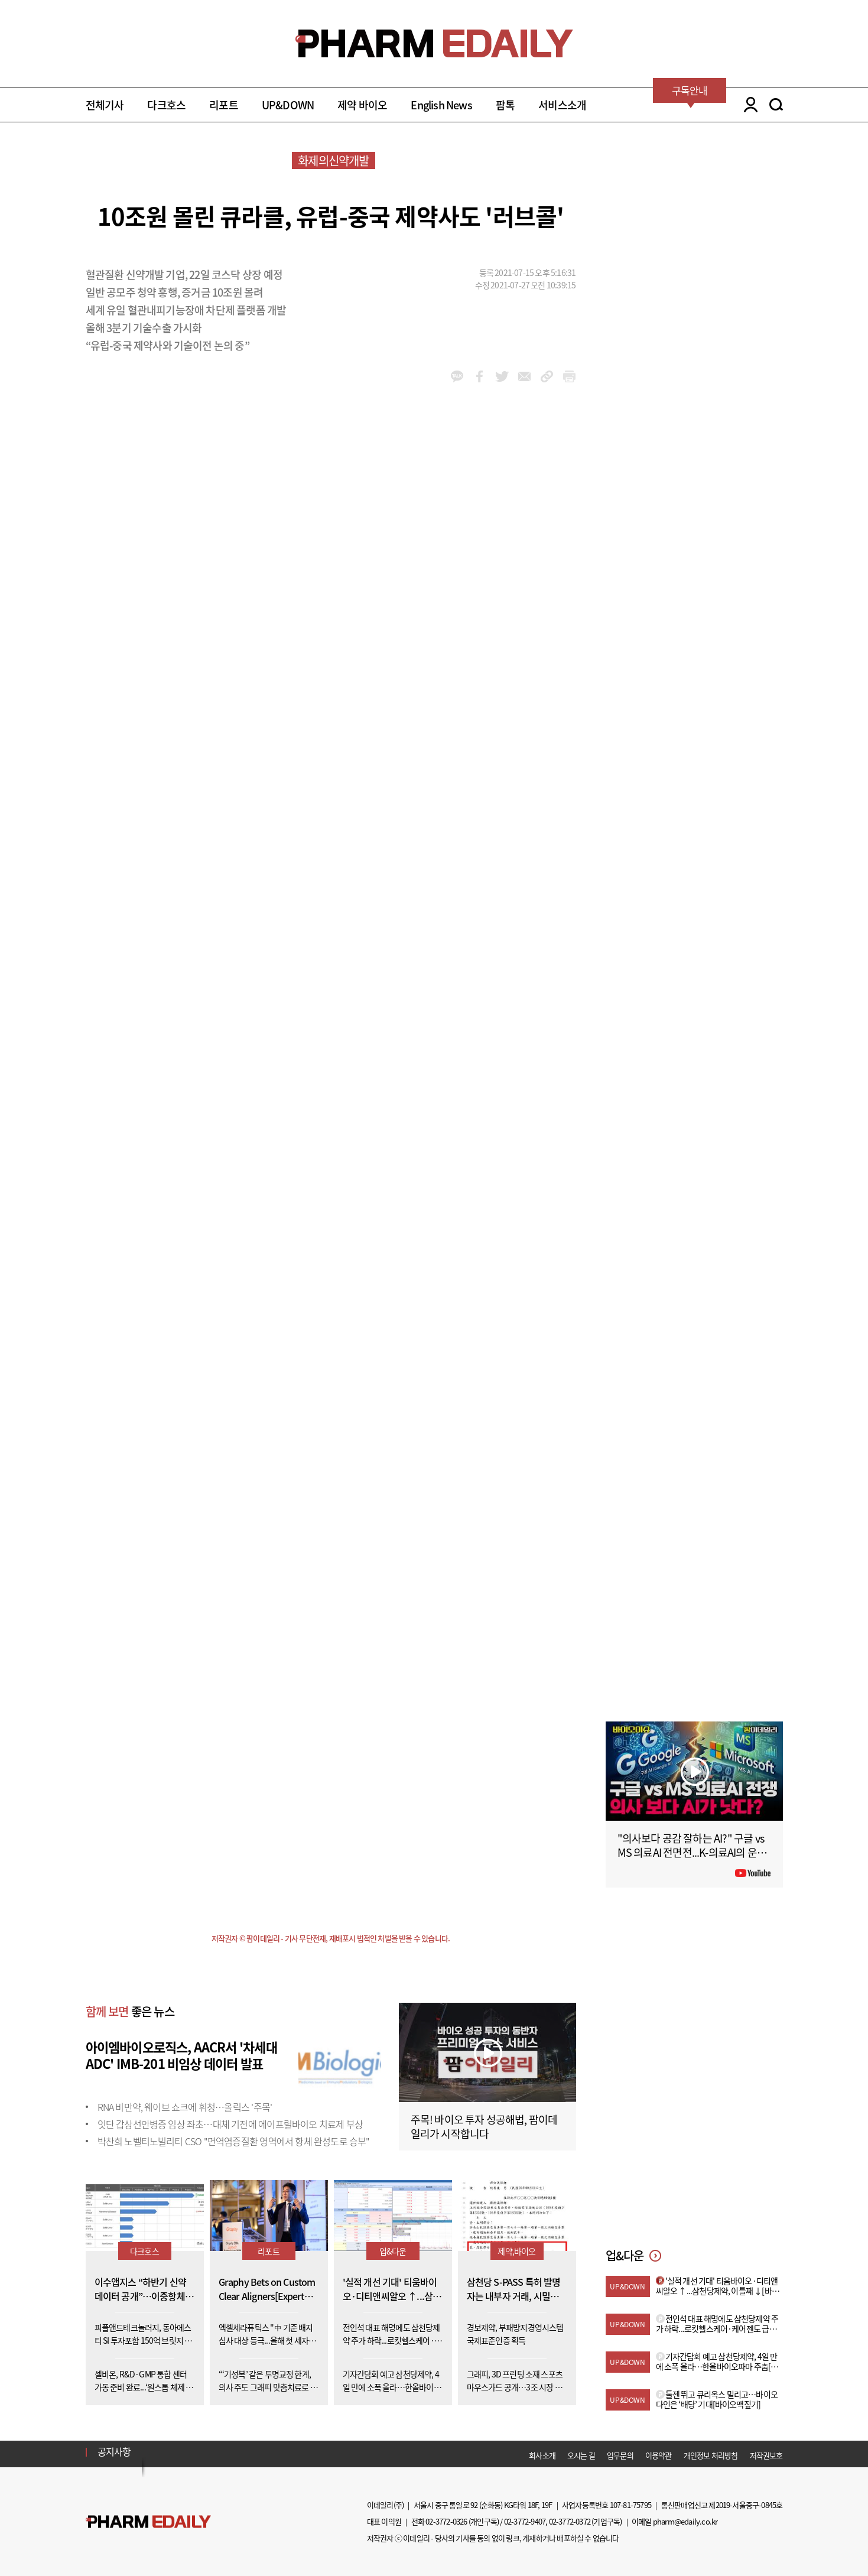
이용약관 (658, 2455)
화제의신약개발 (333, 160)
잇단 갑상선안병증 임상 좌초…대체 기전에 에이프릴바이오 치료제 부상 (230, 2124)
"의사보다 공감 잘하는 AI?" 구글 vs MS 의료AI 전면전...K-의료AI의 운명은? (692, 1852)
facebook (479, 376)
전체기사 (105, 105)
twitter (502, 376)
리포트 (223, 105)
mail (524, 376)
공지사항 (114, 2451)
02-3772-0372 (569, 2521)
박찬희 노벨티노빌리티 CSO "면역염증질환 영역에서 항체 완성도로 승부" (233, 2141)
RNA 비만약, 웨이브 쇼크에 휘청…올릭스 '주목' (184, 2107)
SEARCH (776, 104)
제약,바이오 (516, 2251)
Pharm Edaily (148, 2521)
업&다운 (393, 2251)
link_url (547, 376)
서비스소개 (562, 105)
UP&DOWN (288, 105)
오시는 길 (581, 2455)
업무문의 (620, 2455)
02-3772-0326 (446, 2521)
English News (441, 105)
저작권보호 (766, 2455)
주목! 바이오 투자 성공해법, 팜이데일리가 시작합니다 (484, 2127)
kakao (457, 376)
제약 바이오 (362, 105)
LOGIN (748, 104)
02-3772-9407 (524, 2521)
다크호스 (166, 105)
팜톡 (505, 105)
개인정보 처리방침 (711, 2455)
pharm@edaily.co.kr (685, 2521)
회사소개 (542, 2455)
